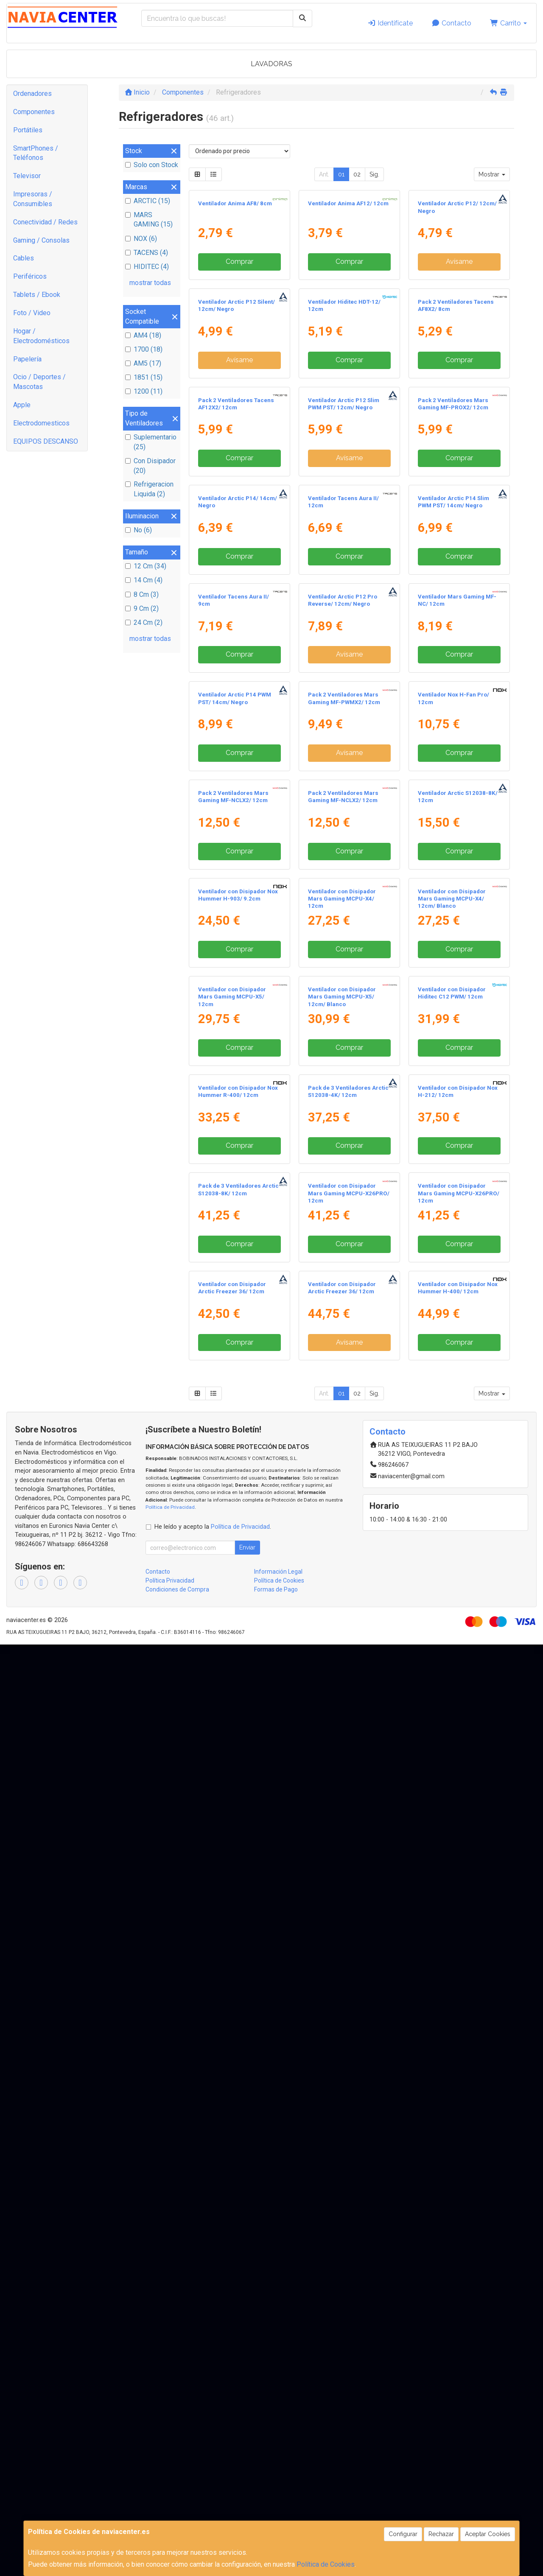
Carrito (508, 23)
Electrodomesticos (41, 423)
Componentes (34, 112)
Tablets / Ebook (36, 295)
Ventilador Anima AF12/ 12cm (348, 281)
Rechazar (441, 2534)
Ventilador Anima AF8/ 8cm (235, 281)
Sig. (374, 174)
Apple (22, 405)
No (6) (138, 530)
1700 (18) (143, 349)
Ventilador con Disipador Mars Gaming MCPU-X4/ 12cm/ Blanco (452, 1519)
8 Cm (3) (142, 594)
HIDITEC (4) (147, 267)
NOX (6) (141, 239)
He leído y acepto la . (212, 2458)
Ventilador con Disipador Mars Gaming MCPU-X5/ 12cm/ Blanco (342, 1695)
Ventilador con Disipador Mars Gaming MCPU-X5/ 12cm (232, 1695)
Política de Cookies (326, 2564)
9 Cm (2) (142, 608)
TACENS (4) (146, 253)
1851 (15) (143, 377)
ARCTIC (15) (147, 201)
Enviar (247, 2478)
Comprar (239, 339)
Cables (23, 258)
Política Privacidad (170, 2512)
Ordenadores (32, 94)
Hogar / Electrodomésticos (41, 336)
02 (357, 174)
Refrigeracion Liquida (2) (149, 489)
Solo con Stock (151, 165)
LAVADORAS (271, 64)
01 (341, 174)
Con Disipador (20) (150, 466)
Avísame (459, 339)
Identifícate (390, 23)
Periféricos (30, 276)
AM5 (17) (143, 363)
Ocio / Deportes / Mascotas (39, 382)
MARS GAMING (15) (149, 220)
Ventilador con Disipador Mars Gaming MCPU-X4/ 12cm (342, 1519)
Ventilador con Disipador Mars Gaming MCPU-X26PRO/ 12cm (348, 2047)
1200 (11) (143, 391)
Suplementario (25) (150, 442)
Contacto (451, 23)
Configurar (403, 2534)
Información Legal (278, 2503)
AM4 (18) (143, 335)
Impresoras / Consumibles (32, 199)
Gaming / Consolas (41, 240)
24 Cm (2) (143, 622)
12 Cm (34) (145, 566)
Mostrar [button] (492, 174)
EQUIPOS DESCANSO (45, 441)
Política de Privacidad (170, 2439)
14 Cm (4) (143, 580)
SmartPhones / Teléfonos (35, 153)
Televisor (27, 176)
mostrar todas (150, 283)
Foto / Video (31, 313)
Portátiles (27, 130)
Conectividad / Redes (45, 222)
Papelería (27, 359)
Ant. (324, 174)
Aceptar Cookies (487, 2534)
